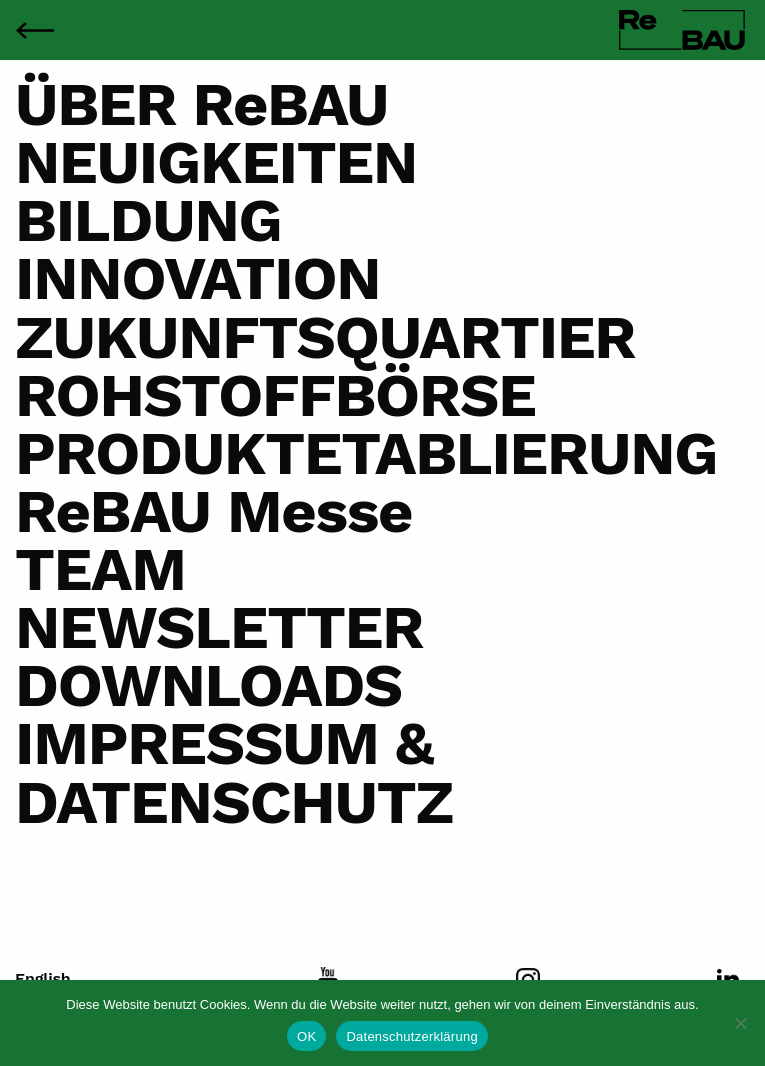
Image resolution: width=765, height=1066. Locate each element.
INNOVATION (197, 278)
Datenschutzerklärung (411, 1036)
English (43, 979)
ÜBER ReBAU (201, 104)
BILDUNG (148, 220)
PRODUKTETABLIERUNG (366, 453)
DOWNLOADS (208, 685)
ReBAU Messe (213, 511)
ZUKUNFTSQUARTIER (325, 337)
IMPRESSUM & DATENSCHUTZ (234, 772)
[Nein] (740, 1023)
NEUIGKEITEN (216, 162)
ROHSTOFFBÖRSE (275, 395)
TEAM (100, 569)
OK (306, 1036)
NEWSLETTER (219, 627)
